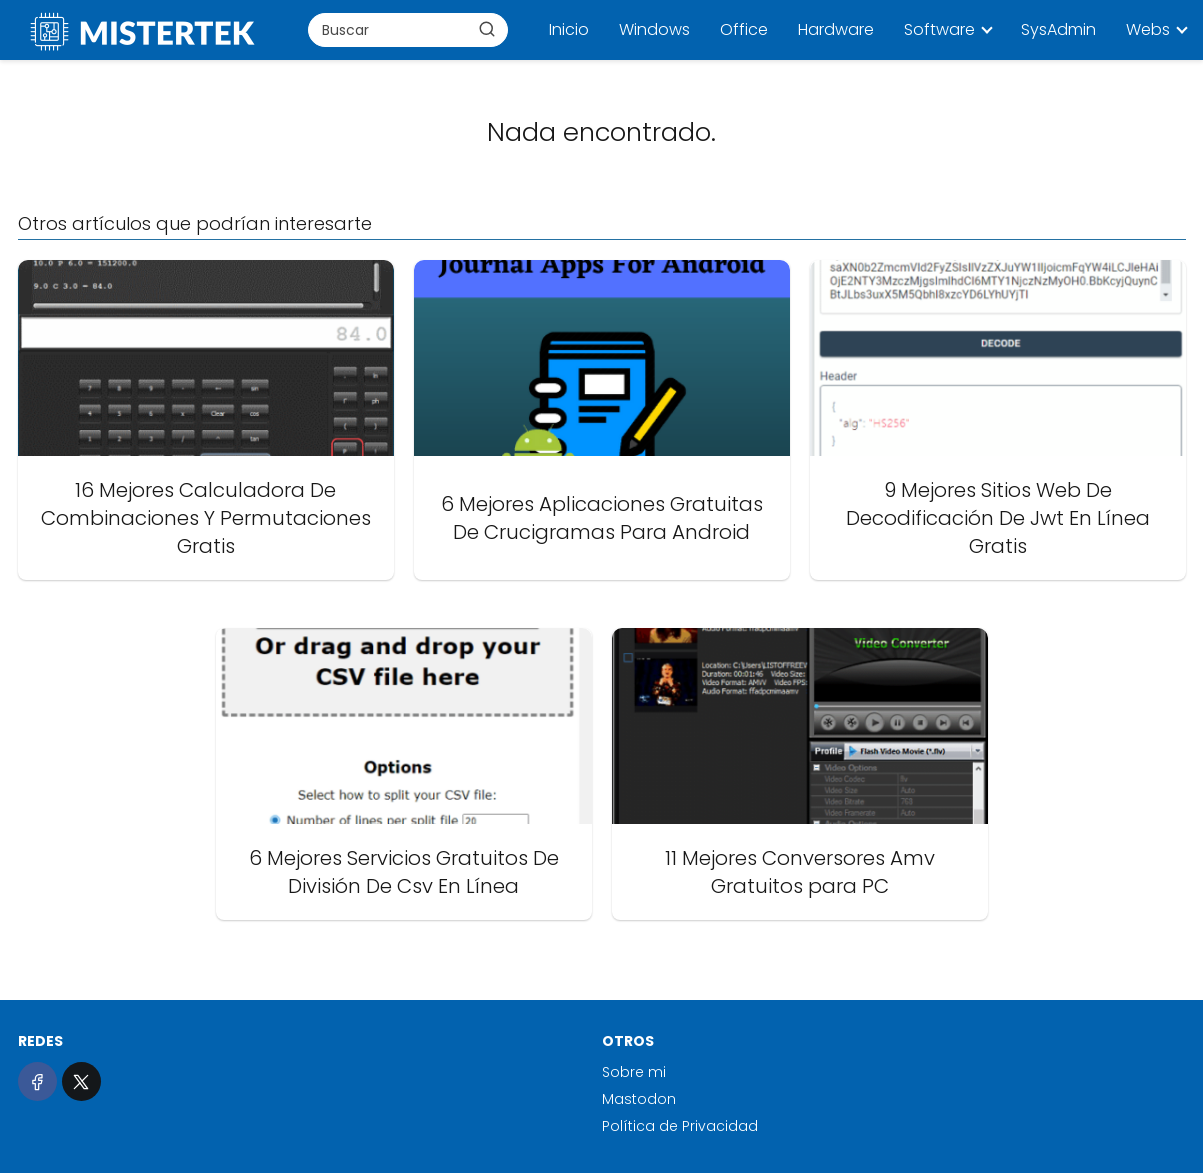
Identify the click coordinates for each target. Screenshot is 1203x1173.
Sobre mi (634, 1072)
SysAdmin (1058, 29)
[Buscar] (487, 29)
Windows (654, 29)
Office (744, 29)
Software (939, 29)
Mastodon (639, 1099)
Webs (1148, 29)
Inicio (569, 29)
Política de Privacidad (680, 1126)
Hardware (836, 29)
